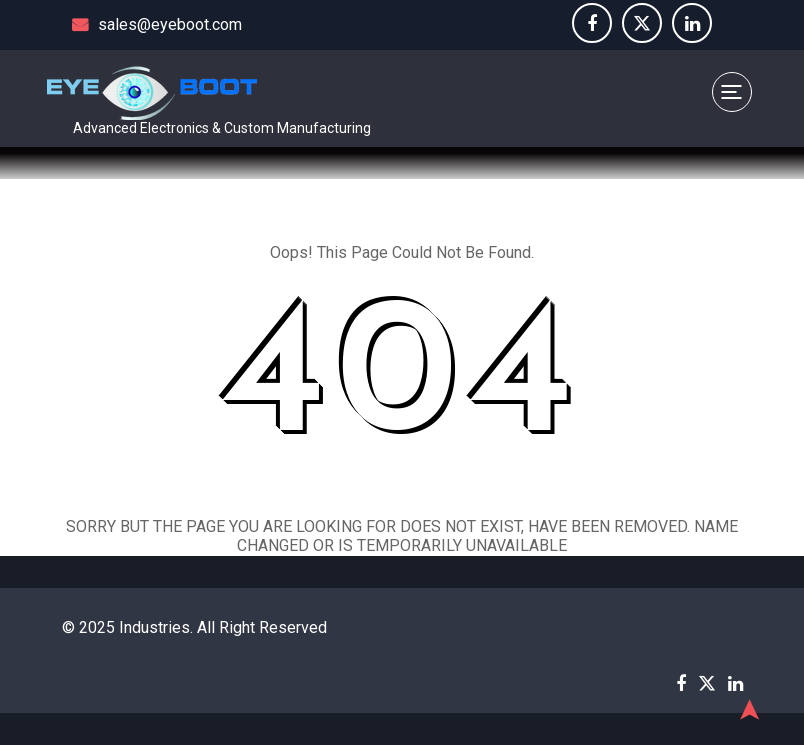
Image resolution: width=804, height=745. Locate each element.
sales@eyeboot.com (157, 24)
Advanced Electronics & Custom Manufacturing (222, 128)
